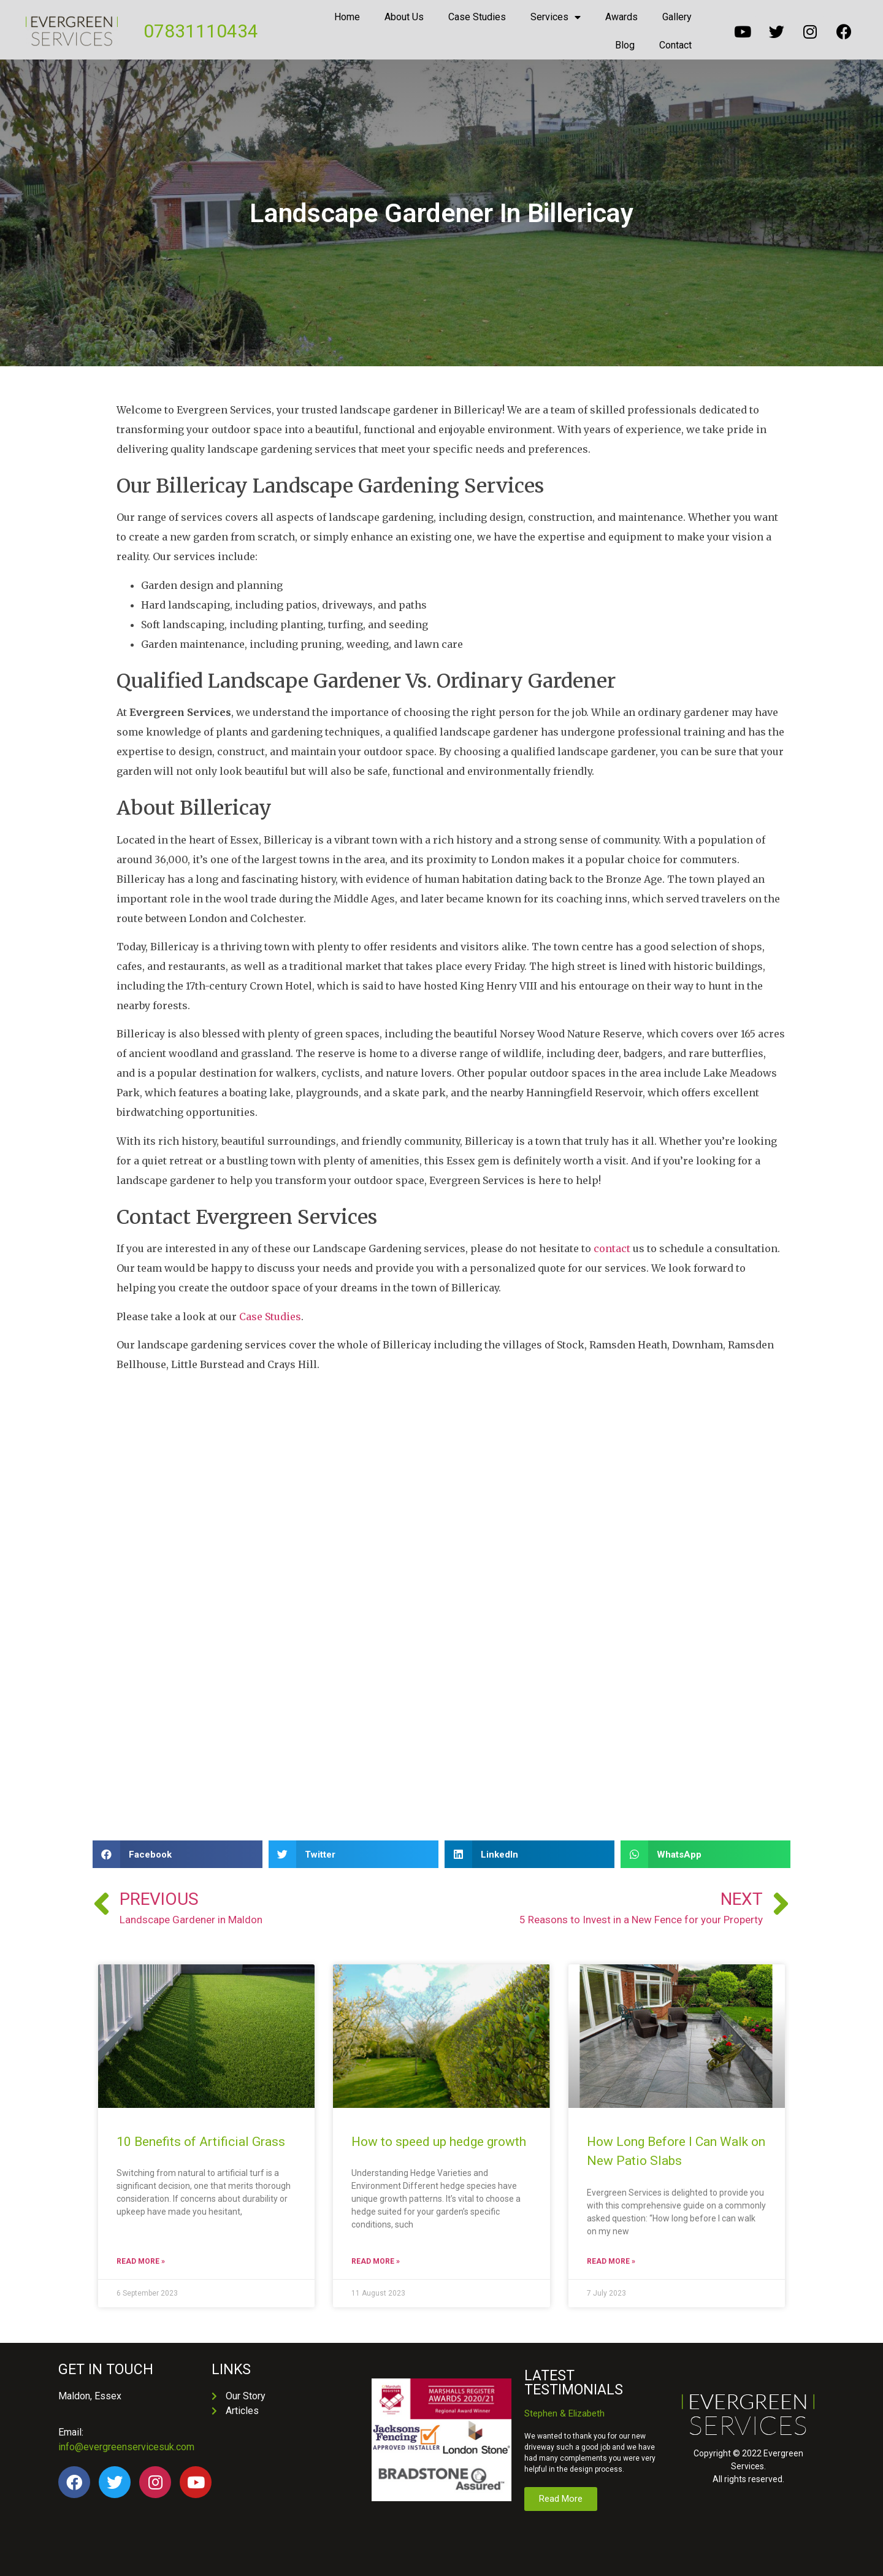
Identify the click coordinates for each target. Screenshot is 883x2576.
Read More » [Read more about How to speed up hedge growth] (375, 2261)
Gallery (677, 17)
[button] (177, 1854)
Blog (625, 45)
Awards (621, 17)
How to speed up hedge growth (438, 2141)
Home (347, 17)
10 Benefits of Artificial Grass (202, 2141)
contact (612, 1248)
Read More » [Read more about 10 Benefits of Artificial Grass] (141, 2261)
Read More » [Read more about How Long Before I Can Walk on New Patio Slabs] (611, 2261)
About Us (404, 17)
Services (555, 17)
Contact (675, 45)
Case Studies (477, 17)
